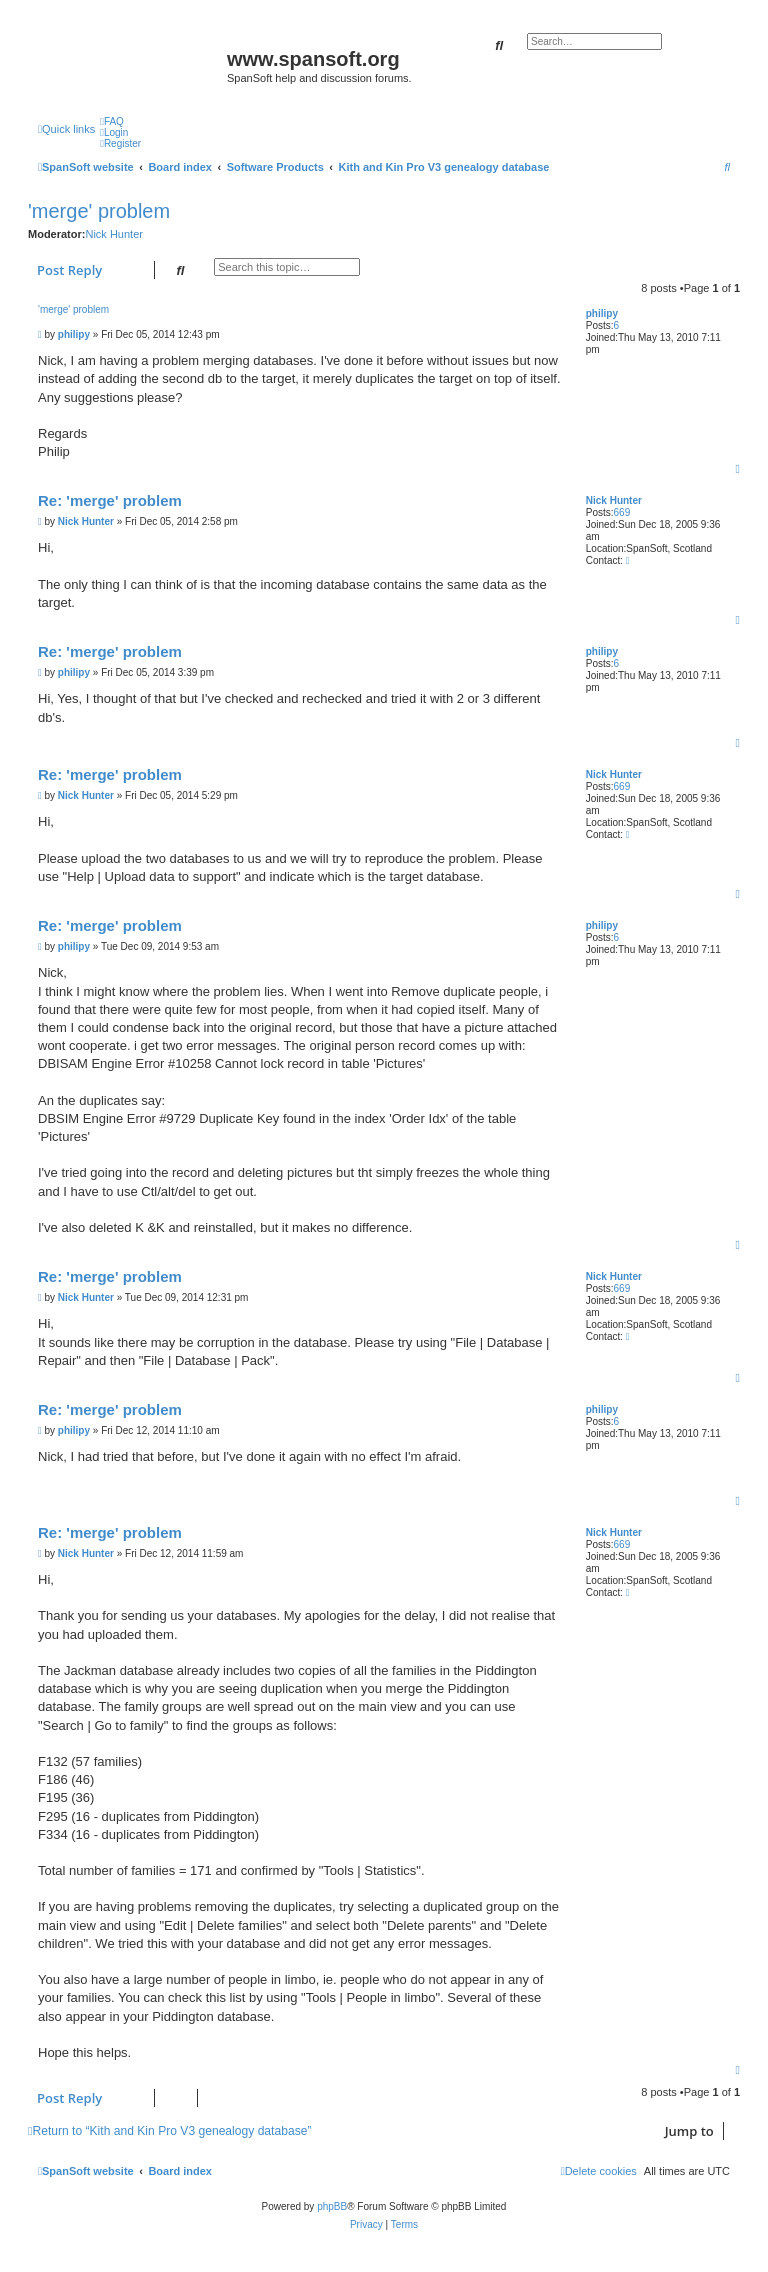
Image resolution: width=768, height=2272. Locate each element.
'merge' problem (99, 211)
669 (622, 512)
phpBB (332, 2206)
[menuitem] (112, 121)
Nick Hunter (113, 234)
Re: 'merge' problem (110, 500)
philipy (602, 313)
